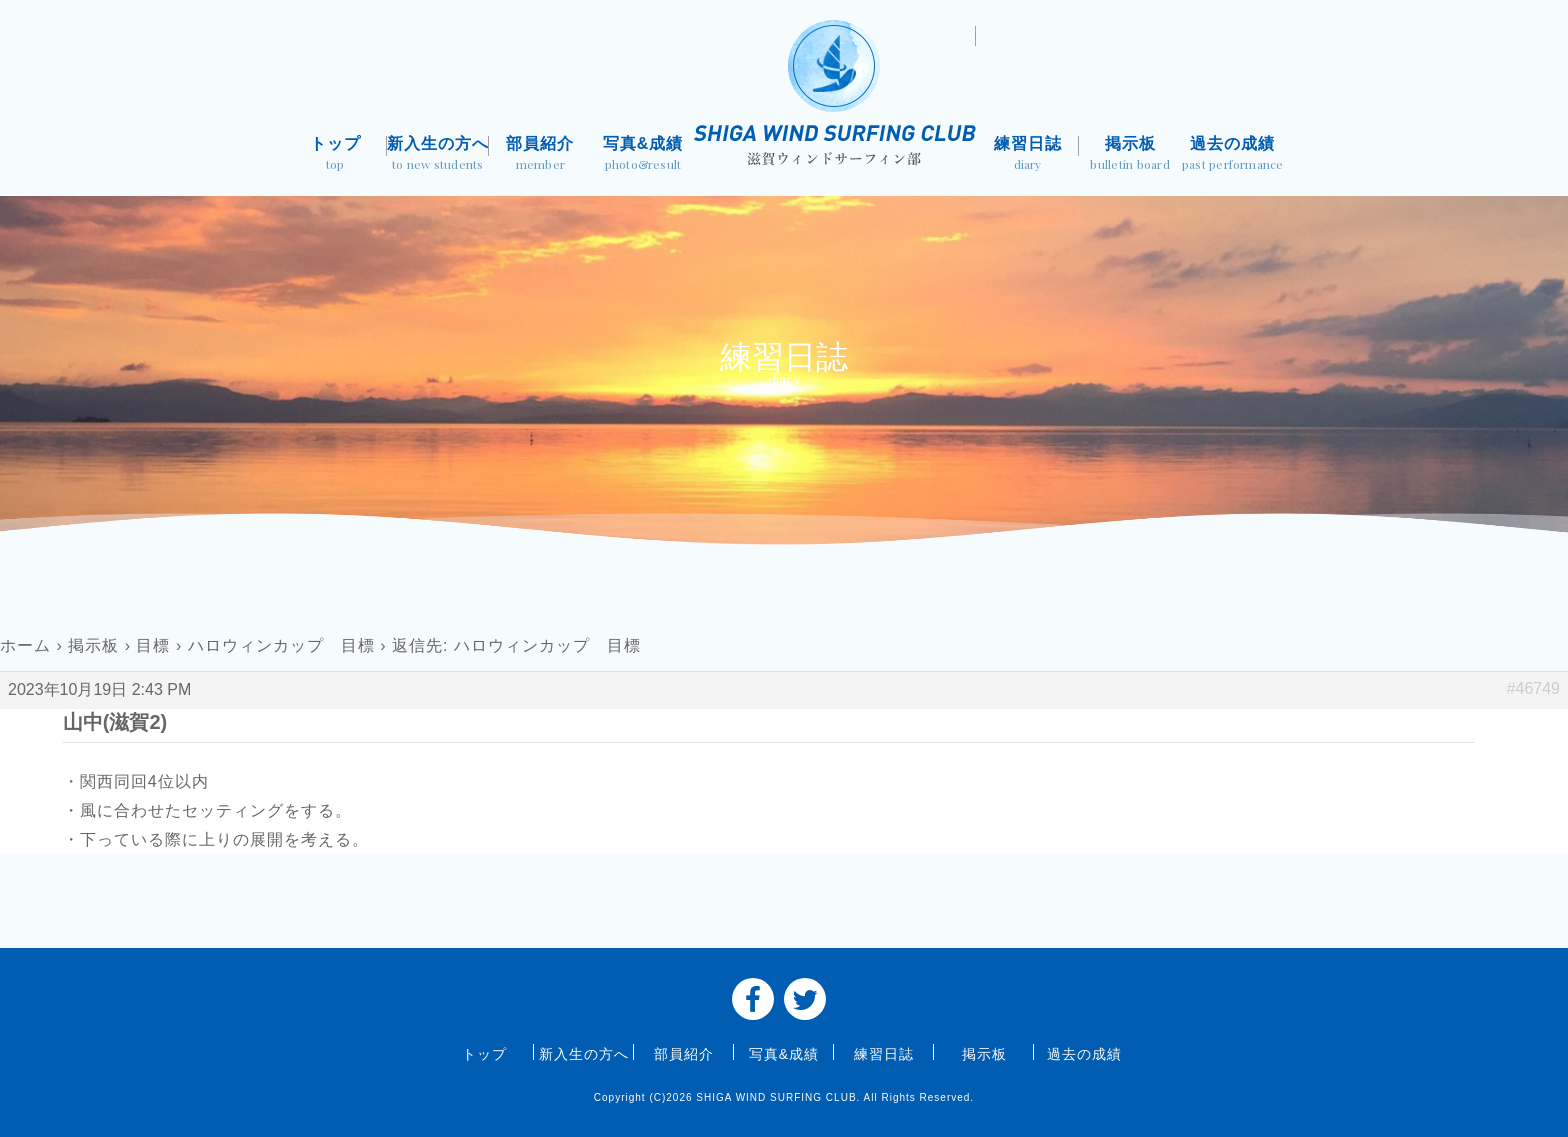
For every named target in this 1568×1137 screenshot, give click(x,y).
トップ (335, 155)
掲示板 (1130, 155)
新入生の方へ (438, 155)
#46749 (1533, 688)
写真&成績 (643, 155)
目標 (153, 645)
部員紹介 (540, 155)
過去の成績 (1232, 155)
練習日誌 (1027, 155)
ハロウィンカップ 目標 (281, 645)
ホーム (25, 645)
